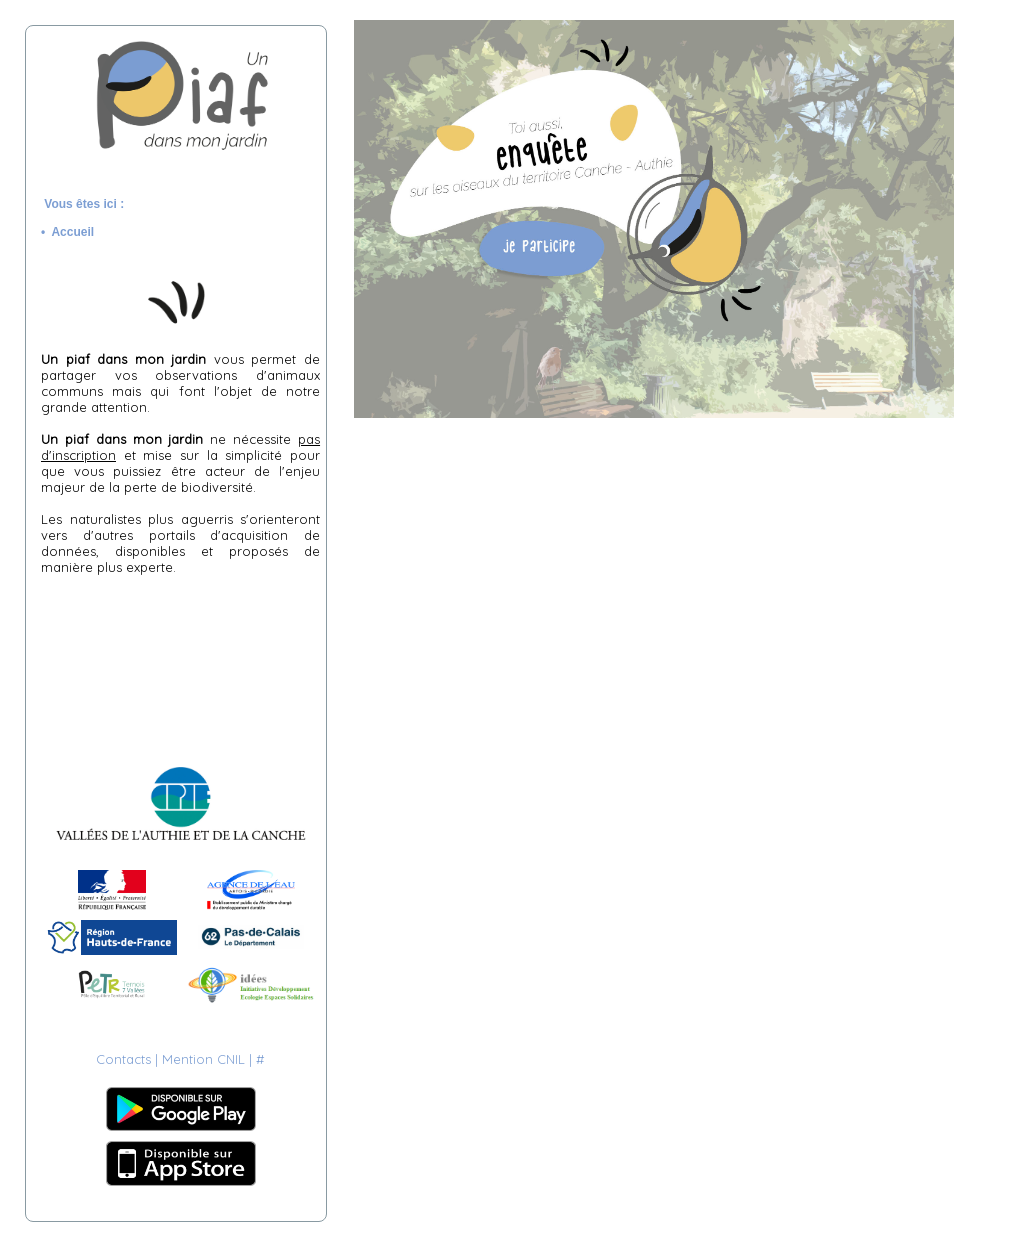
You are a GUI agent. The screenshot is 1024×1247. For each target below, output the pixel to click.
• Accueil (71, 232)
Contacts (123, 1059)
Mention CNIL (203, 1059)
